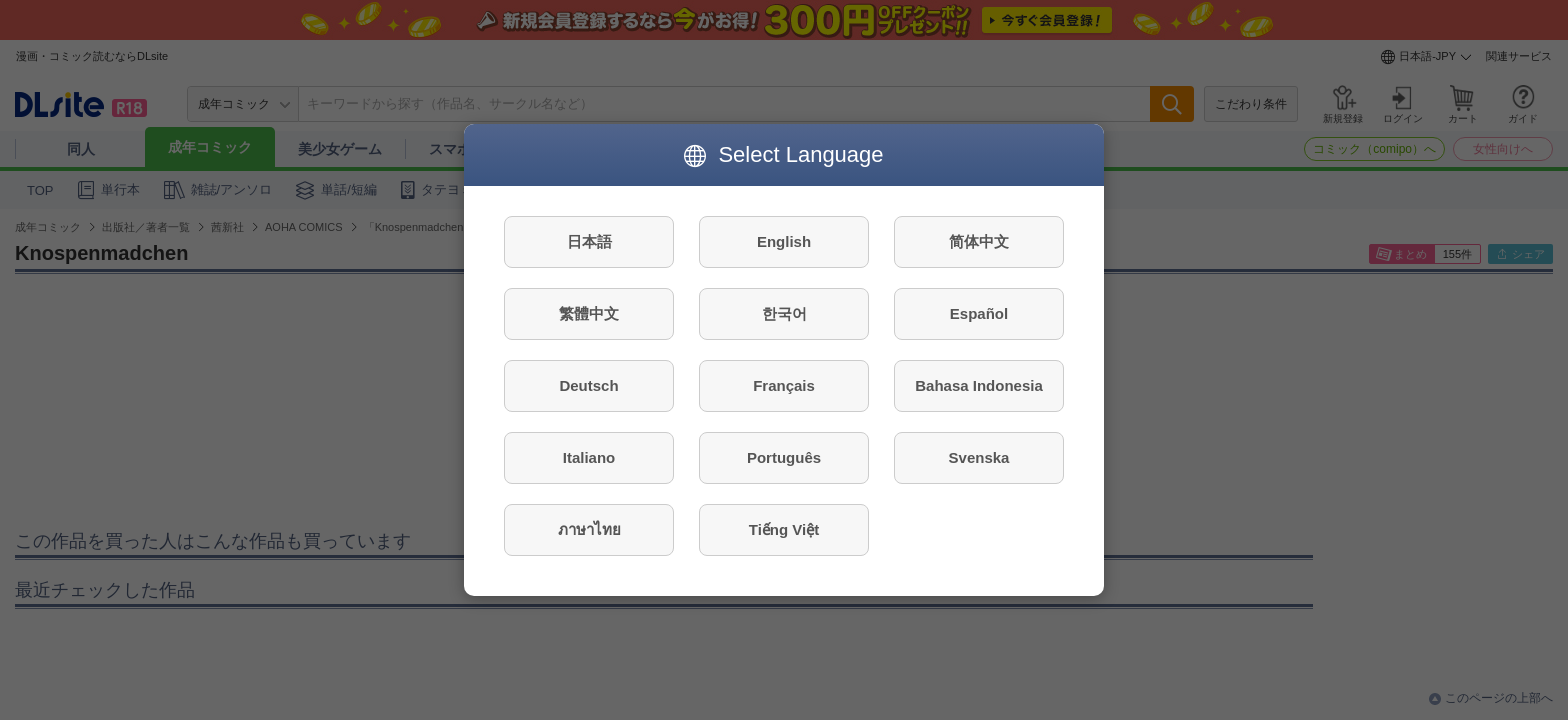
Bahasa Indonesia (979, 385)
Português (784, 457)
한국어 (784, 313)
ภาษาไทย (589, 529)
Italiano (589, 457)
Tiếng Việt (784, 529)
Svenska (979, 457)
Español (979, 313)
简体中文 (979, 241)
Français (784, 385)
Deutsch (588, 385)
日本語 (589, 241)
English (784, 241)
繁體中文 (589, 313)
